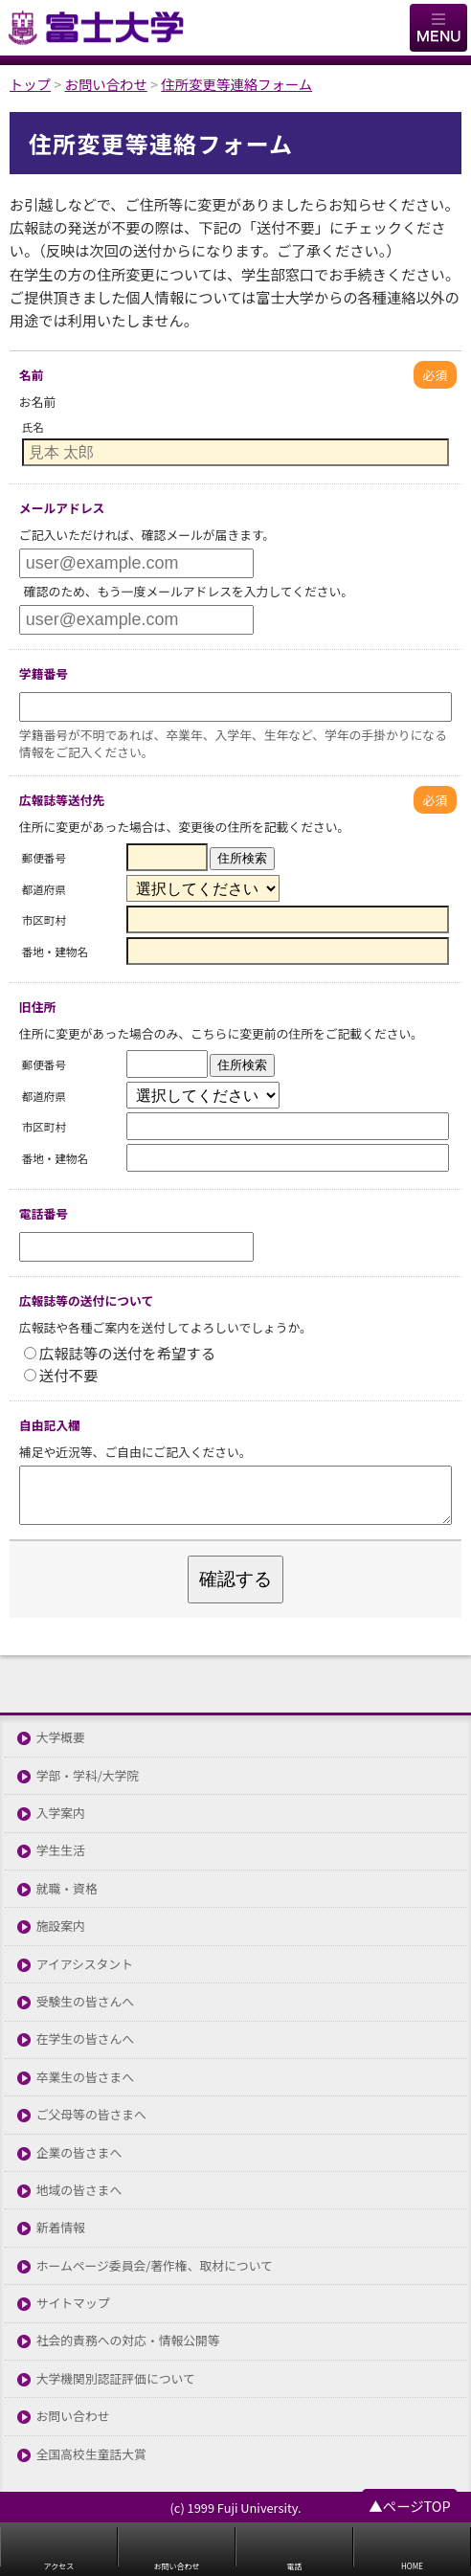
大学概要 (60, 1738)
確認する (235, 1579)
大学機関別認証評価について (115, 2379)
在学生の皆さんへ (85, 2039)
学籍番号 (43, 673)
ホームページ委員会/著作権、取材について (154, 2266)
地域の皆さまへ (79, 2190)
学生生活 (60, 1851)
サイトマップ (73, 2303)
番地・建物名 (55, 951)
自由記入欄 (49, 1425)
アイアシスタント (84, 1965)
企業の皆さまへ (79, 2153)
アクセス (59, 2566)
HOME (412, 2566)
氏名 (33, 427)
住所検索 (242, 858)
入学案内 (60, 1813)
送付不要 (61, 1374)
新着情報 (60, 2228)
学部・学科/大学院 (87, 1776)
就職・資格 (67, 1889)
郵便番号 (44, 857)
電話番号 (43, 1213)
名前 (31, 375)
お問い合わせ (73, 2416)
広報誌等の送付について (86, 1300)
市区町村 (44, 920)
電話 (295, 2566)
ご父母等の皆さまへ (91, 2115)
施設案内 (60, 1926)
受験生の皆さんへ (85, 2002)
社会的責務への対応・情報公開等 (128, 2341)
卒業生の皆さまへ (85, 2078)
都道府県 (44, 889)
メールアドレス (62, 508)
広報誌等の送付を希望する (119, 1352)
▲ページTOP (409, 2506)
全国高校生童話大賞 (91, 2455)
